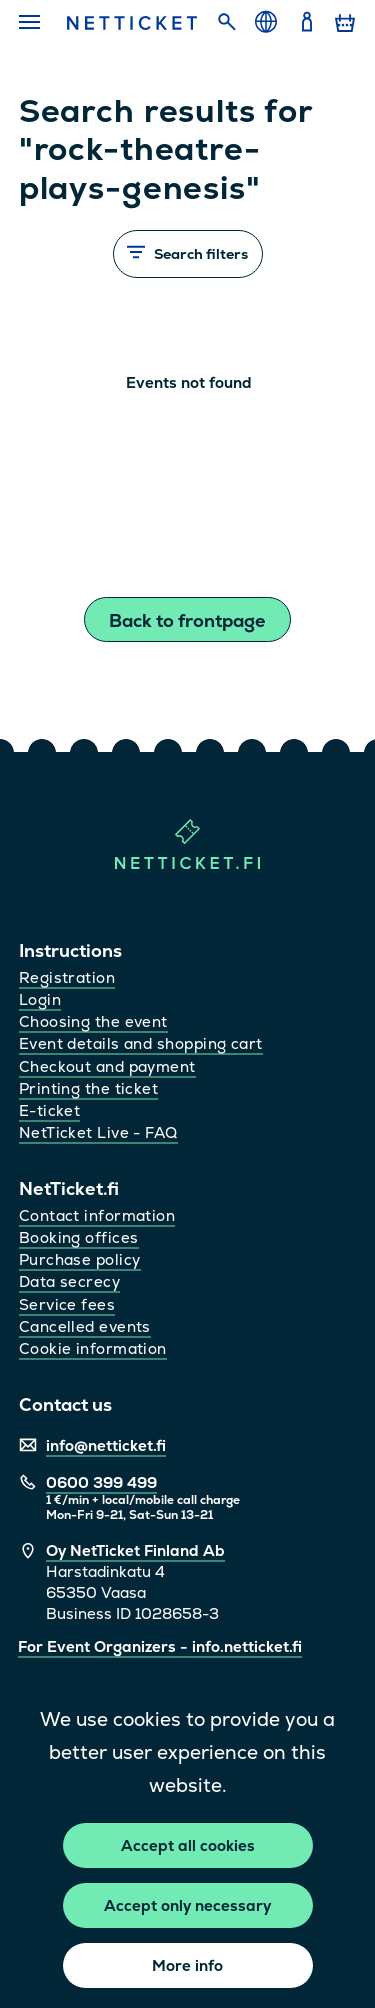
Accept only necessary (187, 1905)
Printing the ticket (89, 1088)
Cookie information (93, 1348)
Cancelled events (85, 1326)
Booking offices (79, 1237)
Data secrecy (69, 1281)
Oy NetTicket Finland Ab (135, 1550)
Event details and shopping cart (141, 1043)
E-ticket (50, 1110)
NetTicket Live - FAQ (98, 1132)
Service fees (67, 1304)
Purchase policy (80, 1259)
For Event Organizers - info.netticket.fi (160, 1646)
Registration (67, 977)
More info (187, 1965)
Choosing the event (93, 1021)
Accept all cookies (188, 1845)
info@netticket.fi (106, 1445)
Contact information (97, 1215)
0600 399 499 (101, 1482)
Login (40, 999)
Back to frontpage (187, 620)
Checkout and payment (107, 1066)
